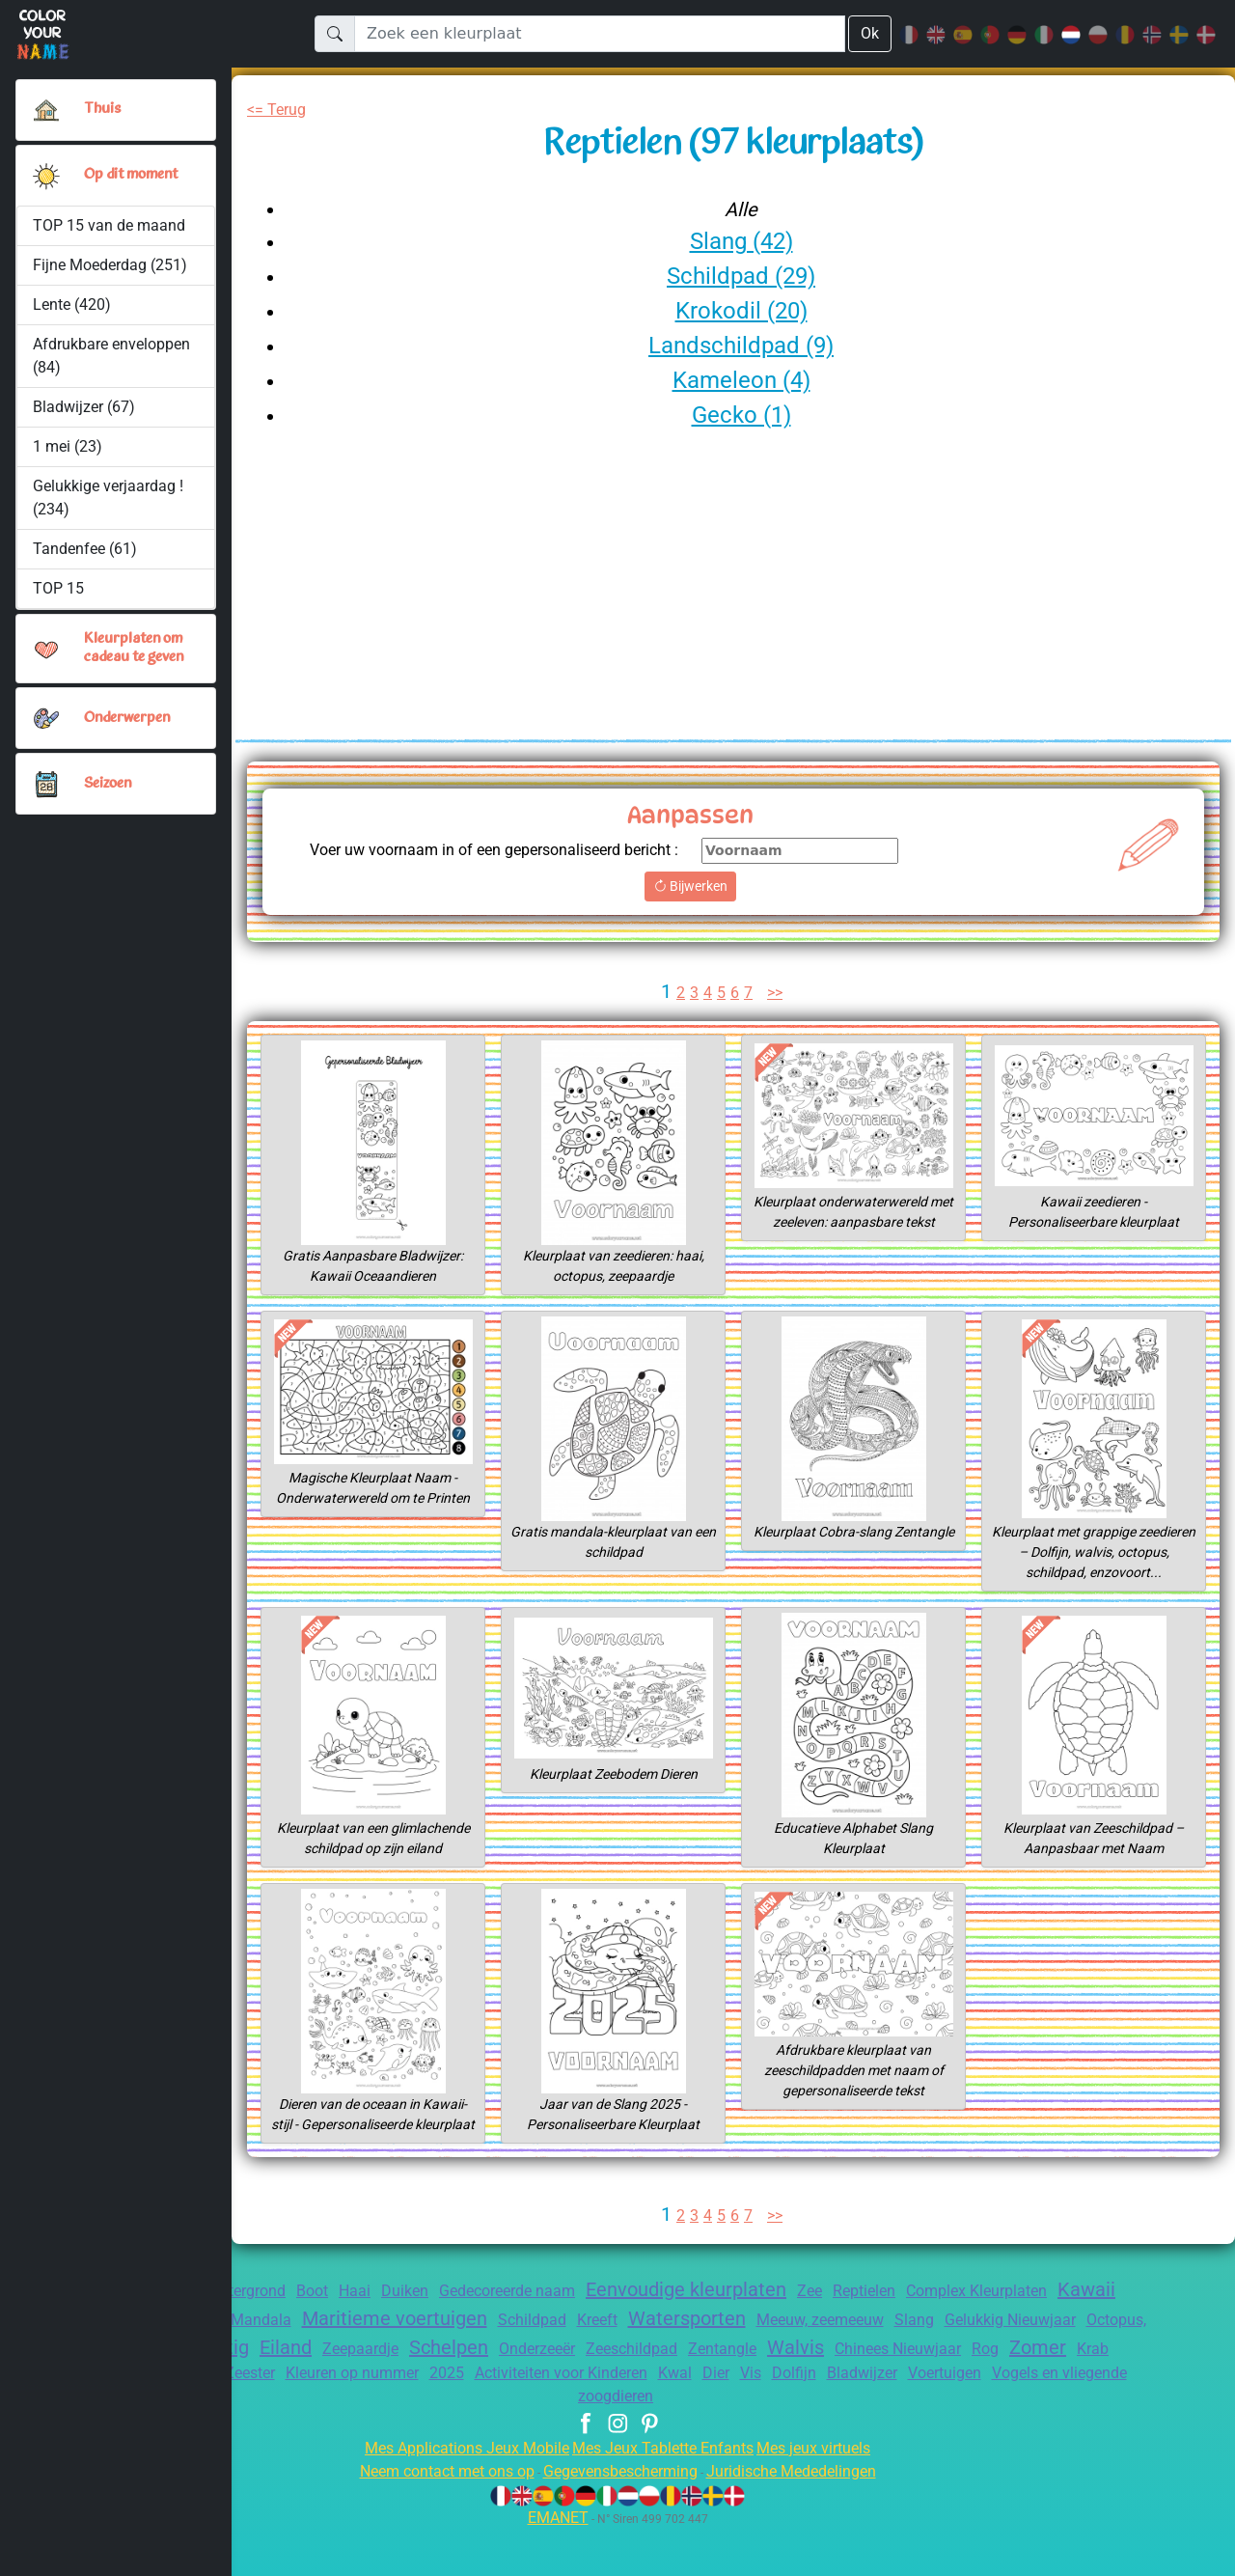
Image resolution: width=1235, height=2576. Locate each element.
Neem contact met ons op (430, 2517)
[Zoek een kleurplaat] (599, 33)
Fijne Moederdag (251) (111, 265)
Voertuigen (495, 2442)
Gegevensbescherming (619, 2517)
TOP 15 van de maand (110, 225)
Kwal (881, 2418)
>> (777, 1013)
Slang (1042, 2360)
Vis (962, 2418)
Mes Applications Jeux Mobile (455, 2494)
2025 (632, 2418)
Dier (925, 2418)
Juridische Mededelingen (807, 2517)
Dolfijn (1009, 2418)
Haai (369, 2331)
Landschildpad (326, 2418)
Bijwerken (734, 906)
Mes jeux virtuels (826, 2494)
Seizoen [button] (109, 783)
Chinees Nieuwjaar (1076, 2389)
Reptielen (920, 2331)
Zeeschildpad (792, 2389)
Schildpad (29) (741, 276)
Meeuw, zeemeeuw (941, 2360)
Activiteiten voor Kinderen (756, 2418)
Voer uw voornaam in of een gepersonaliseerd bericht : (510, 860)
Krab (243, 2418)
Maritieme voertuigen (490, 2358)
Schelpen (593, 2387)
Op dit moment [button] (133, 174)
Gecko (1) (740, 415)
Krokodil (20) (741, 310)
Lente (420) (72, 304)
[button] (46, 175)
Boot (325, 2331)
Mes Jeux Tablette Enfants (664, 2494)
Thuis (101, 109)
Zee (861, 2331)
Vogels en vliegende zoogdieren (663, 2442)
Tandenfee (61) (85, 548)
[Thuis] (46, 110)
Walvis (966, 2387)
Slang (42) (741, 241)
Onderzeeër (688, 2389)
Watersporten (800, 2358)
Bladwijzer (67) (84, 407)
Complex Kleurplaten (1043, 2331)
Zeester (419, 2418)
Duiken (423, 2331)
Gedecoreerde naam (534, 2331)
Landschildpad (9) (740, 345)
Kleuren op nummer (530, 2418)
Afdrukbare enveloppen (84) (112, 355)
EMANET (555, 2564)
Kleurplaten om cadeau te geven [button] (138, 648)
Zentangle (888, 2389)
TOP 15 (59, 588)
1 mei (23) (67, 446)
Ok (869, 33)
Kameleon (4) (741, 380)
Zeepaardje (497, 2389)
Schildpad (634, 2360)
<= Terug (279, 109)
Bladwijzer (1082, 2418)
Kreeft (704, 2360)
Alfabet (283, 2360)
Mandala (350, 2360)
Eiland (417, 2387)
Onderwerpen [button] (128, 718)
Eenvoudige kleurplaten (728, 2330)
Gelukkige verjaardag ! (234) (110, 497)
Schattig (339, 2387)
